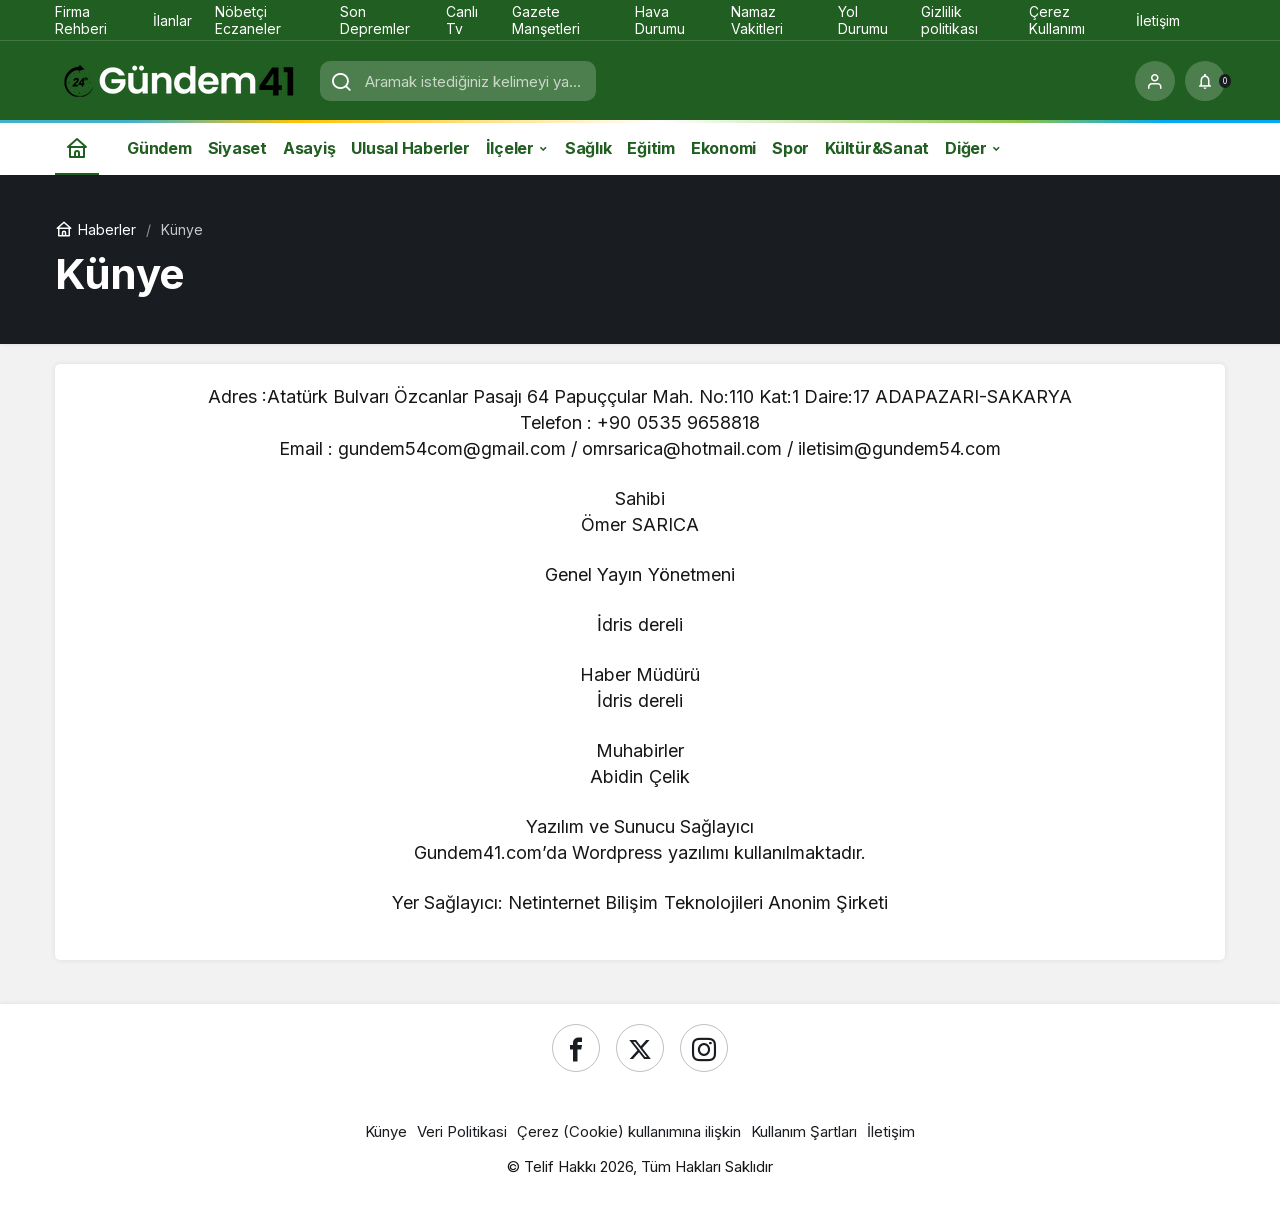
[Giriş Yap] (1155, 81)
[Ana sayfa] (77, 147)
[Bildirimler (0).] (1205, 81)
